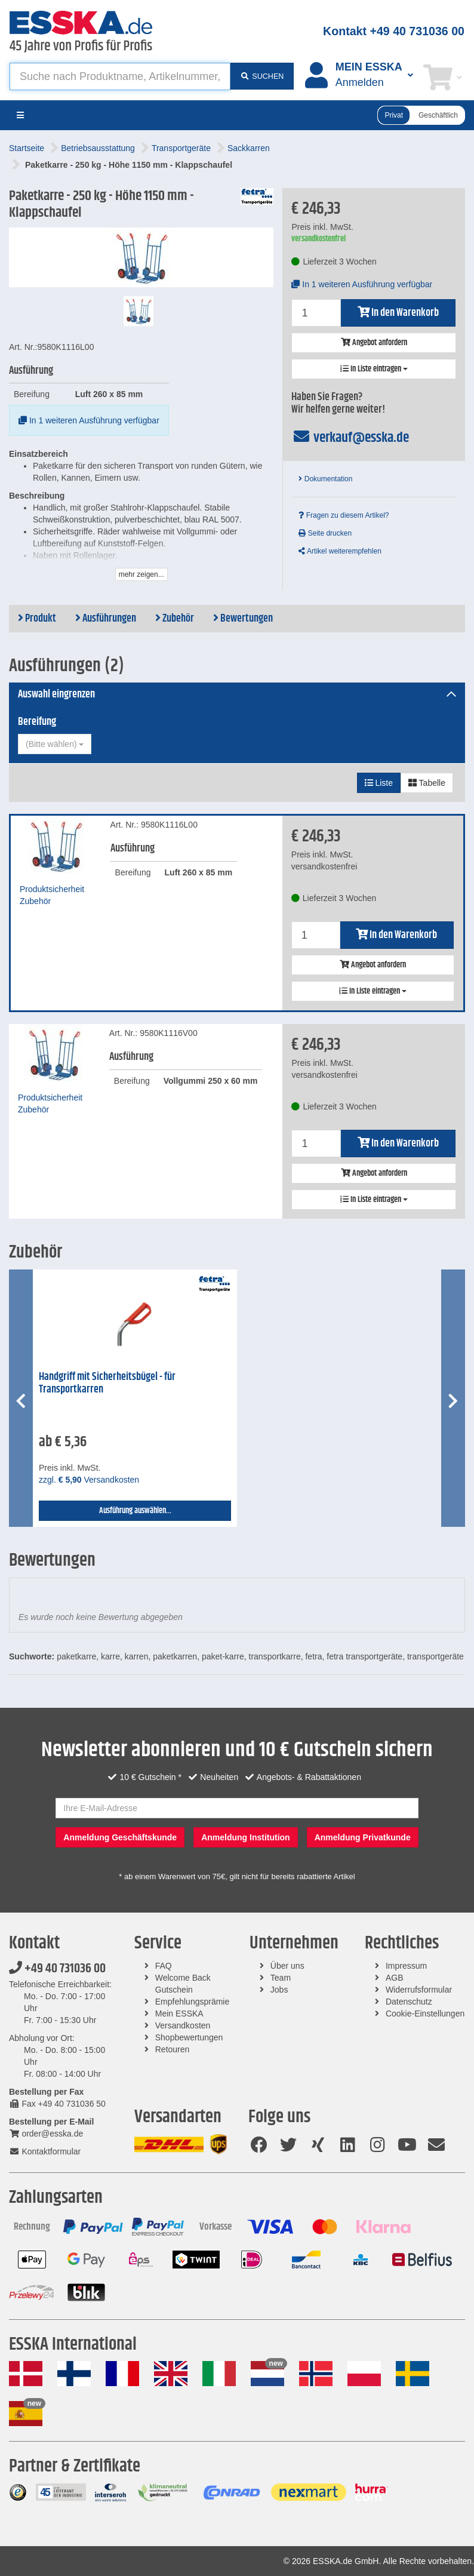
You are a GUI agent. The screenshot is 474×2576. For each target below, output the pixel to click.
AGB (395, 1977)
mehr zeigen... (141, 574)
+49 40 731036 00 (57, 1969)
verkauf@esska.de (350, 437)
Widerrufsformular (419, 1989)
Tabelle (426, 783)
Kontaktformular (45, 2151)
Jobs (279, 1989)
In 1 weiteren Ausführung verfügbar (89, 420)
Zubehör (174, 618)
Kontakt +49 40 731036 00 (393, 31)
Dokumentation (325, 479)
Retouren (172, 2049)
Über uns (287, 1966)
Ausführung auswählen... (135, 1510)
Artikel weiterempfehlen (339, 551)
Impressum (406, 1966)
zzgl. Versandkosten (89, 1479)
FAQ (163, 1966)
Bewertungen (243, 618)
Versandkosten (183, 2025)
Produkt (37, 618)
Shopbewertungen (189, 2037)
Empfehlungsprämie (192, 2001)
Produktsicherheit (52, 889)
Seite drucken (325, 533)
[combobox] (54, 744)
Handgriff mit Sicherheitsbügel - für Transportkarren (107, 1383)
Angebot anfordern (374, 342)
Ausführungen (105, 618)
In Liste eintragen (374, 369)
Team (280, 1977)
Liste (379, 783)
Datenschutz (409, 2001)
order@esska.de (46, 2133)
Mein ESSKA (179, 2013)
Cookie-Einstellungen (425, 2013)
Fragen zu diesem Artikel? (343, 515)
